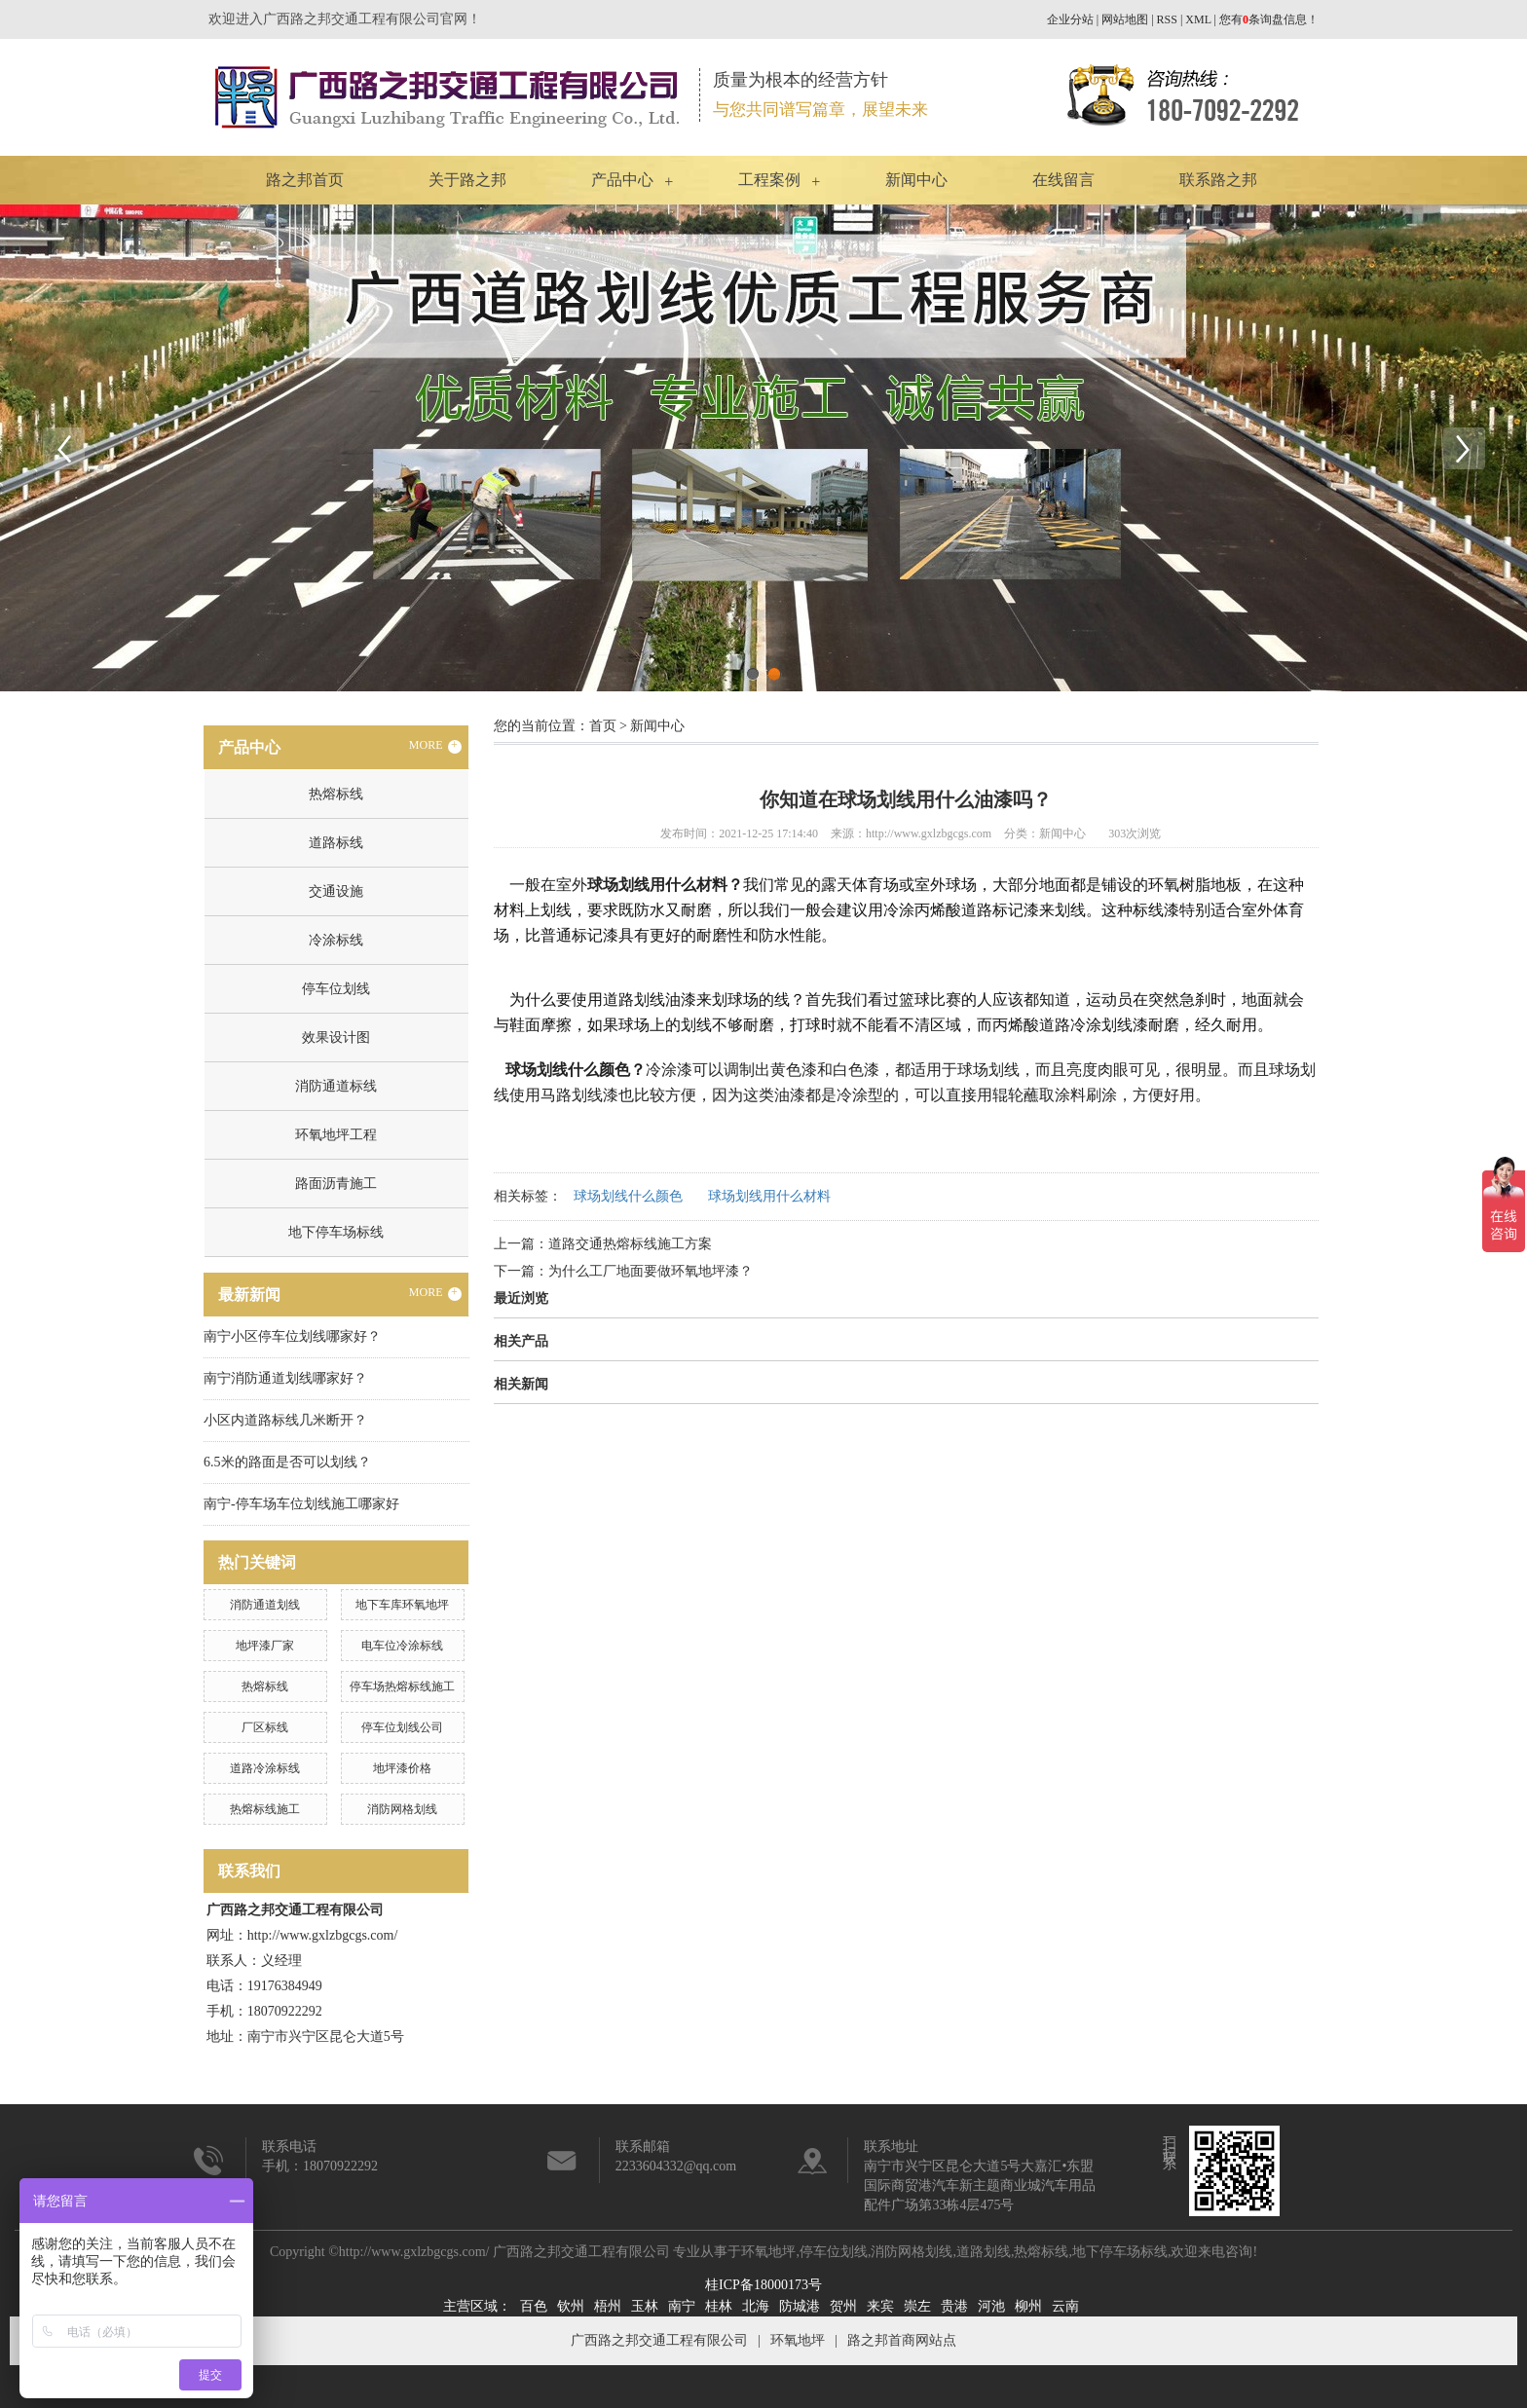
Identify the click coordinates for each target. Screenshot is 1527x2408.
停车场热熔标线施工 (402, 1686)
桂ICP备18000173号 (763, 2285)
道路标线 (336, 842)
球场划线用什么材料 (769, 1196)
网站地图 (1124, 19)
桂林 (718, 2306)
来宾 (880, 2306)
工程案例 (769, 179)
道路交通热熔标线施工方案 (630, 1244)
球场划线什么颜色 (628, 1196)
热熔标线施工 (265, 1809)
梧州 (607, 2306)
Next (1463, 448)
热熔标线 (336, 794)
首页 (602, 726)
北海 (755, 2306)
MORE (435, 746)
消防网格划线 (402, 1809)
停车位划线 (336, 989)
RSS (1167, 19)
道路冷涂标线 (265, 1768)
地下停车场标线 (336, 1232)
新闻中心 (916, 179)
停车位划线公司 (402, 1727)
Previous (63, 448)
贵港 (954, 2306)
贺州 (843, 2306)
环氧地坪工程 (336, 1135)
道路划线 (983, 2251)
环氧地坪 (768, 2251)
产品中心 (622, 179)
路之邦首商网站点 (901, 2340)
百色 (533, 2306)
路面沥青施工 (336, 1183)
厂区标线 (265, 1727)
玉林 (644, 2306)
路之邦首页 (305, 179)
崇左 (917, 2306)
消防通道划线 (265, 1605)
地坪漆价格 (402, 1768)
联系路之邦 (1218, 179)
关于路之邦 (467, 179)
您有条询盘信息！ (1269, 19)
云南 (1065, 2306)
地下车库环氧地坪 (402, 1605)
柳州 (1028, 2306)
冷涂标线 (336, 940)
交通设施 (336, 891)
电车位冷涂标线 (402, 1645)
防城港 (799, 2306)
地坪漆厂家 (265, 1645)
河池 (991, 2306)
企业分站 (1070, 19)
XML (1197, 19)
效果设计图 (336, 1037)
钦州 (570, 2306)
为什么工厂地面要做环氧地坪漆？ (650, 1271)
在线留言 (1063, 179)
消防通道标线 (336, 1086)
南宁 (681, 2306)
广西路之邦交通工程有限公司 (659, 2340)
